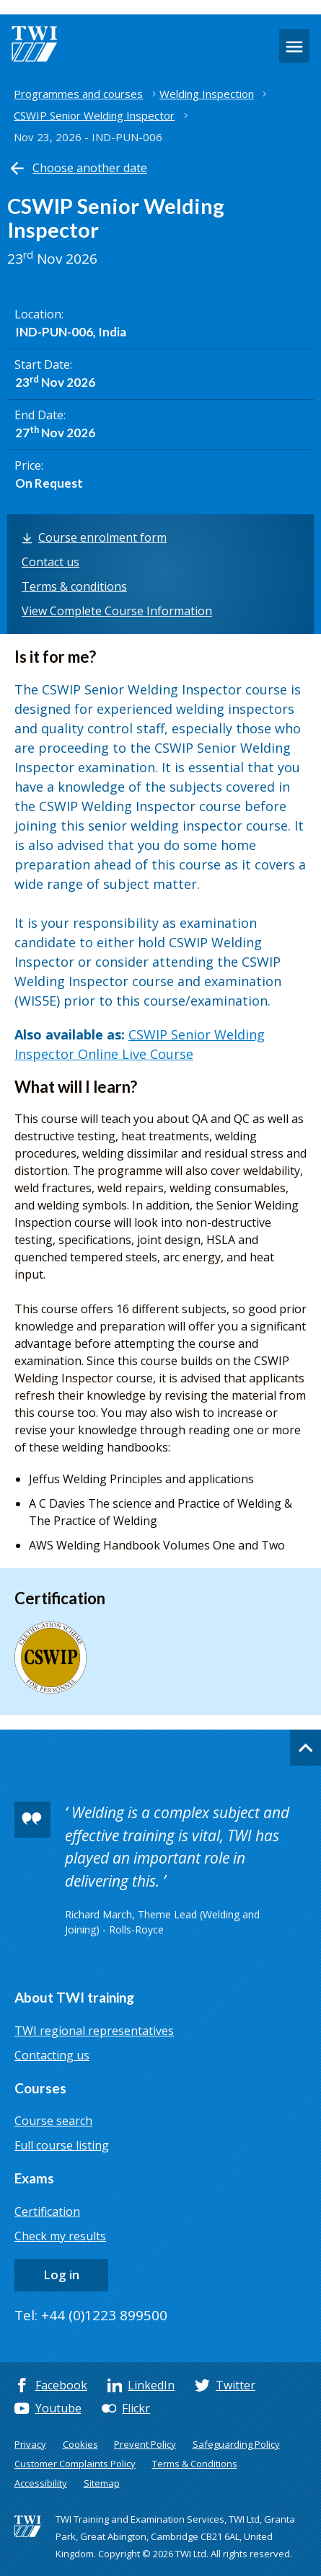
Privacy (30, 2444)
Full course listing (61, 2145)
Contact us (50, 562)
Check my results (60, 2236)
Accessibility (40, 2483)
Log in (61, 2274)
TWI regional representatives (94, 2031)
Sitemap (102, 2483)
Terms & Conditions (194, 2463)
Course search (53, 2121)
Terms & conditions (74, 586)
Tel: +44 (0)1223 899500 (90, 2315)
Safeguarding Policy (236, 2444)
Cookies (80, 2444)
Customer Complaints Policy (75, 2463)
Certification (47, 2211)
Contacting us (51, 2055)
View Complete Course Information (117, 611)
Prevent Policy (145, 2444)
